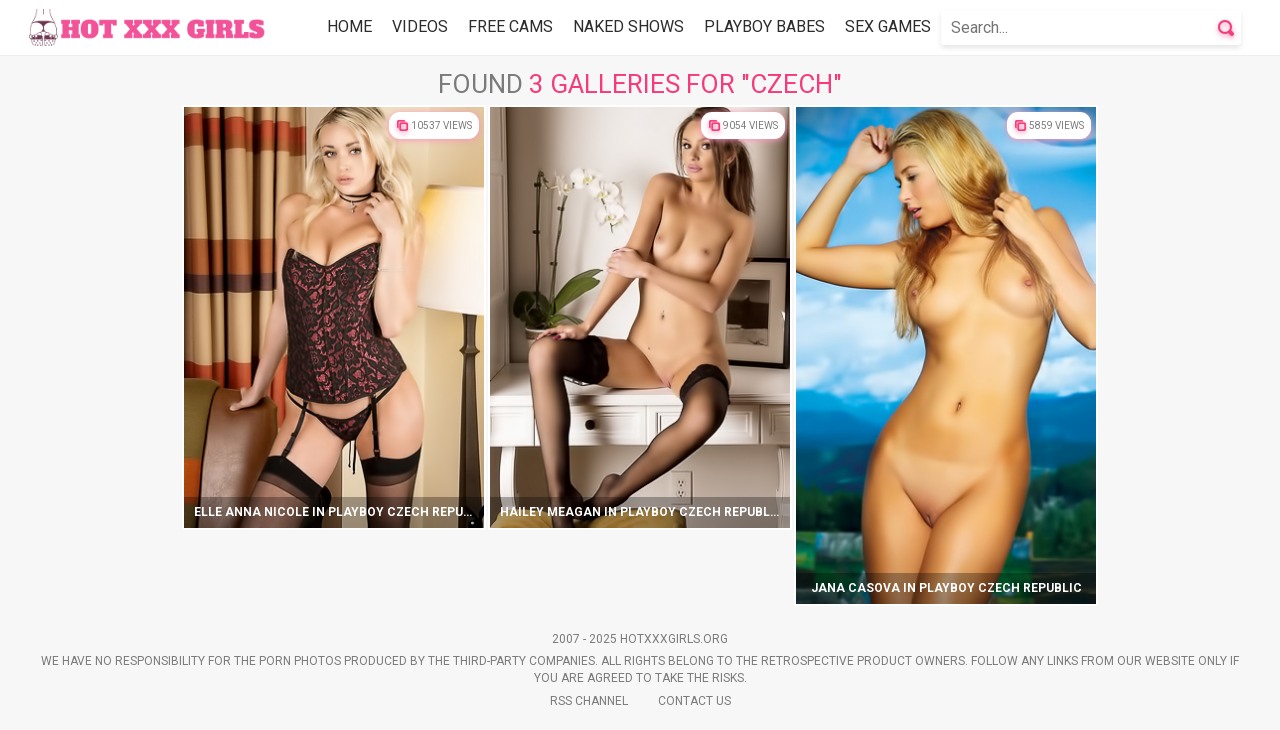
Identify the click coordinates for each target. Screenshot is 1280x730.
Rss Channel (589, 701)
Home (349, 26)
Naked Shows (628, 26)
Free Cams (510, 26)
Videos (420, 26)
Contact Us (694, 701)
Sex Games (888, 26)
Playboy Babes (764, 26)
